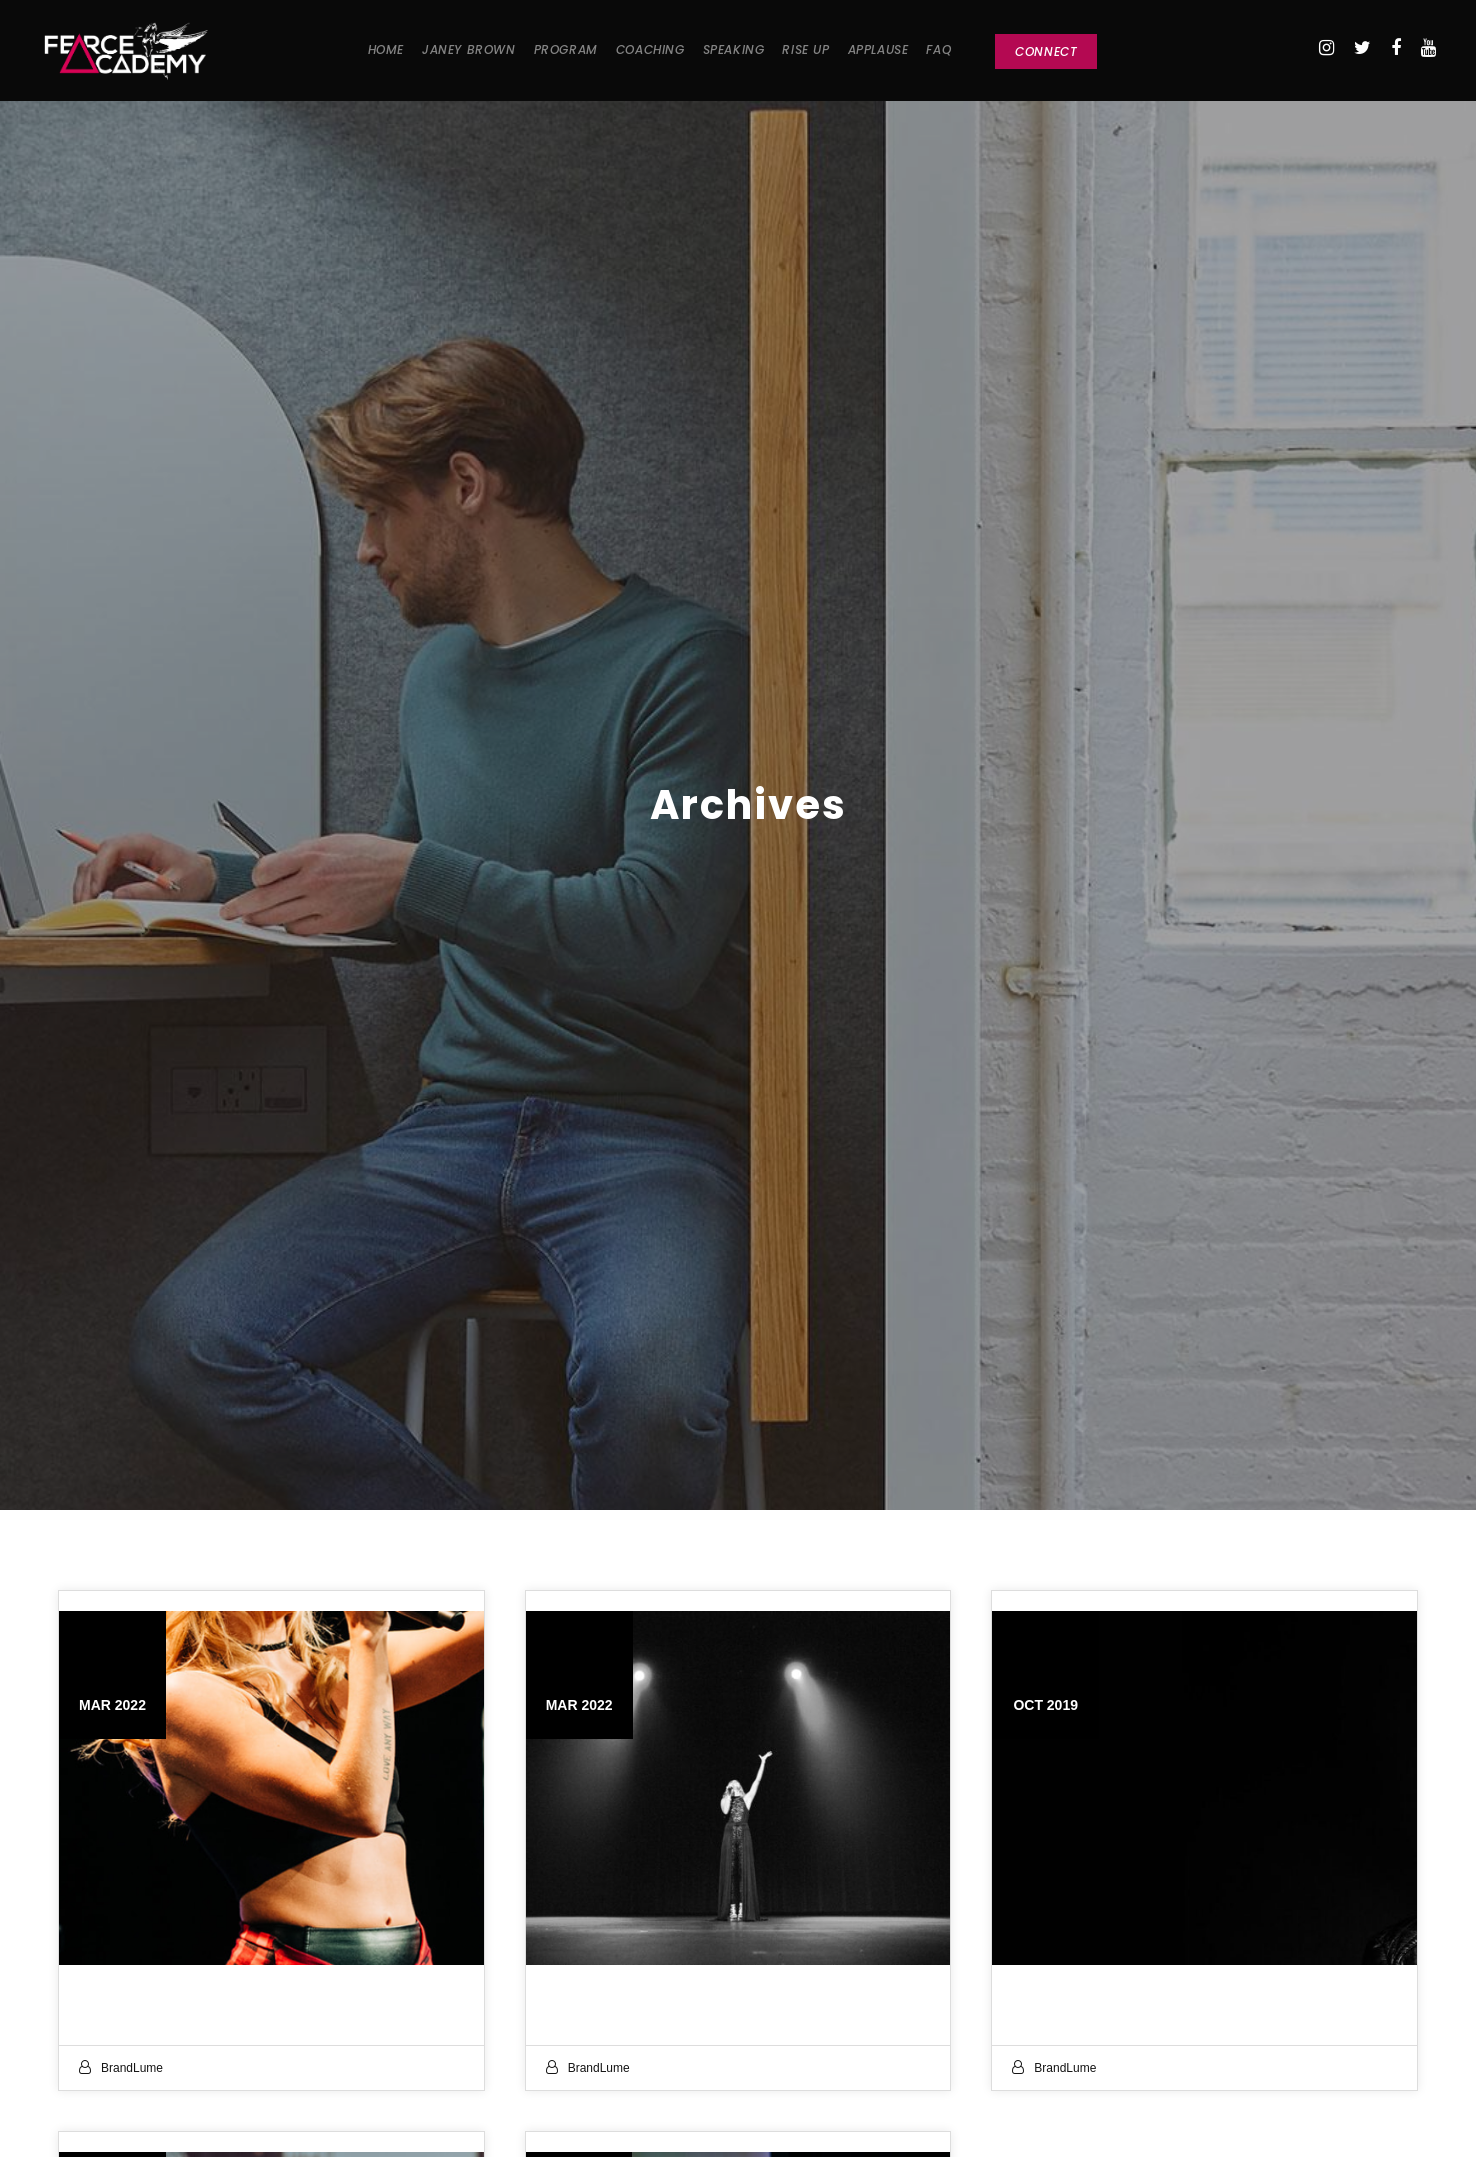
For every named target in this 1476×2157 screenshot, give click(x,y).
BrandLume (132, 2068)
